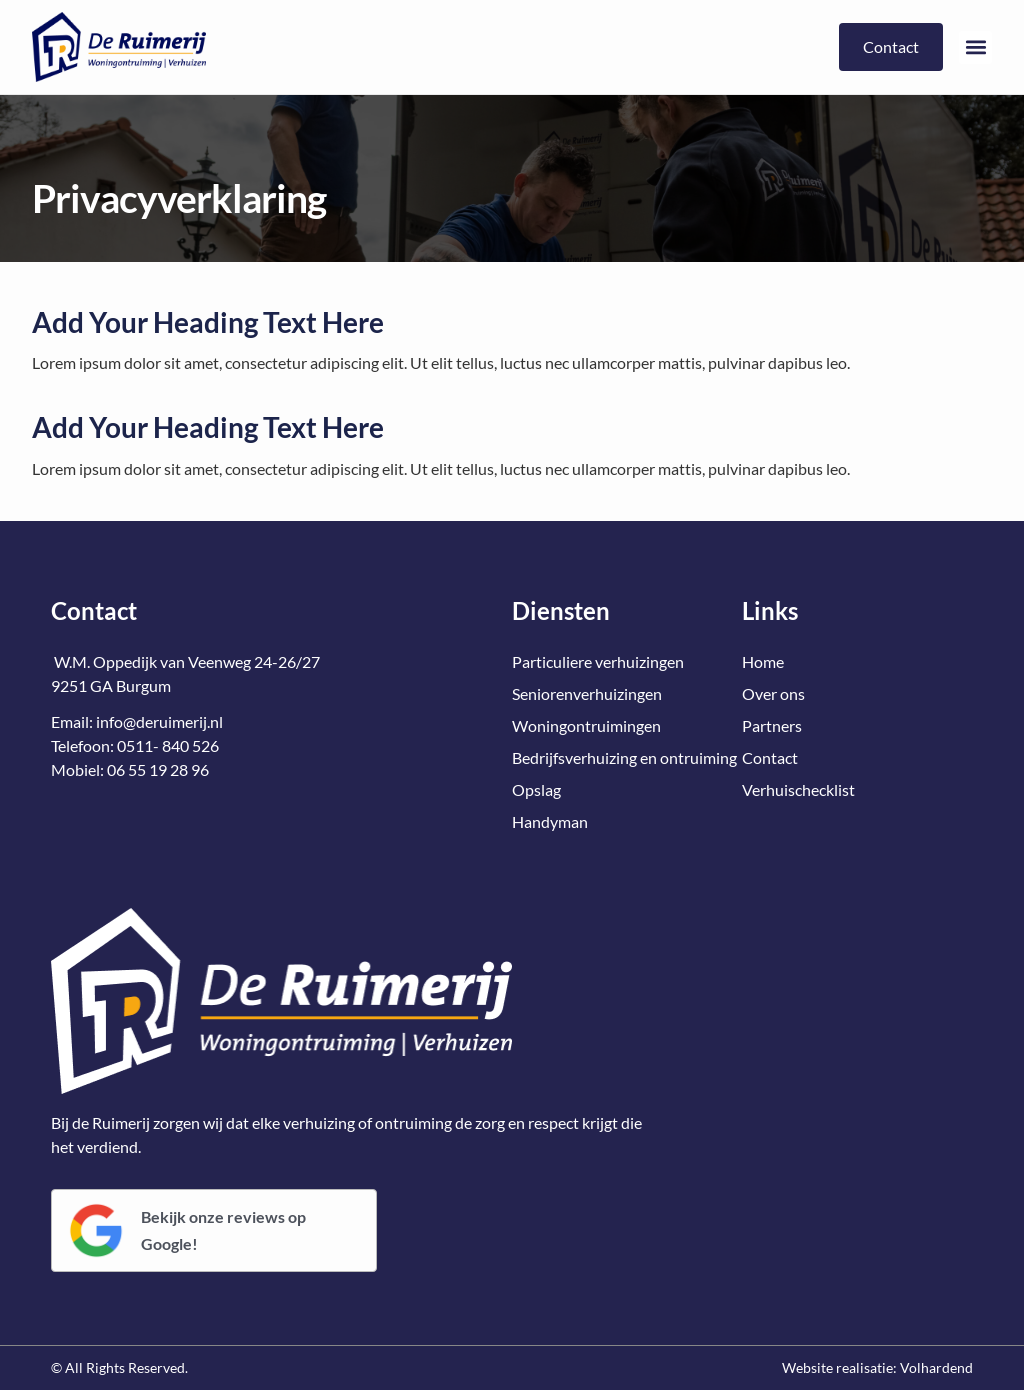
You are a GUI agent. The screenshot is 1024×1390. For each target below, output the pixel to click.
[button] (975, 47)
